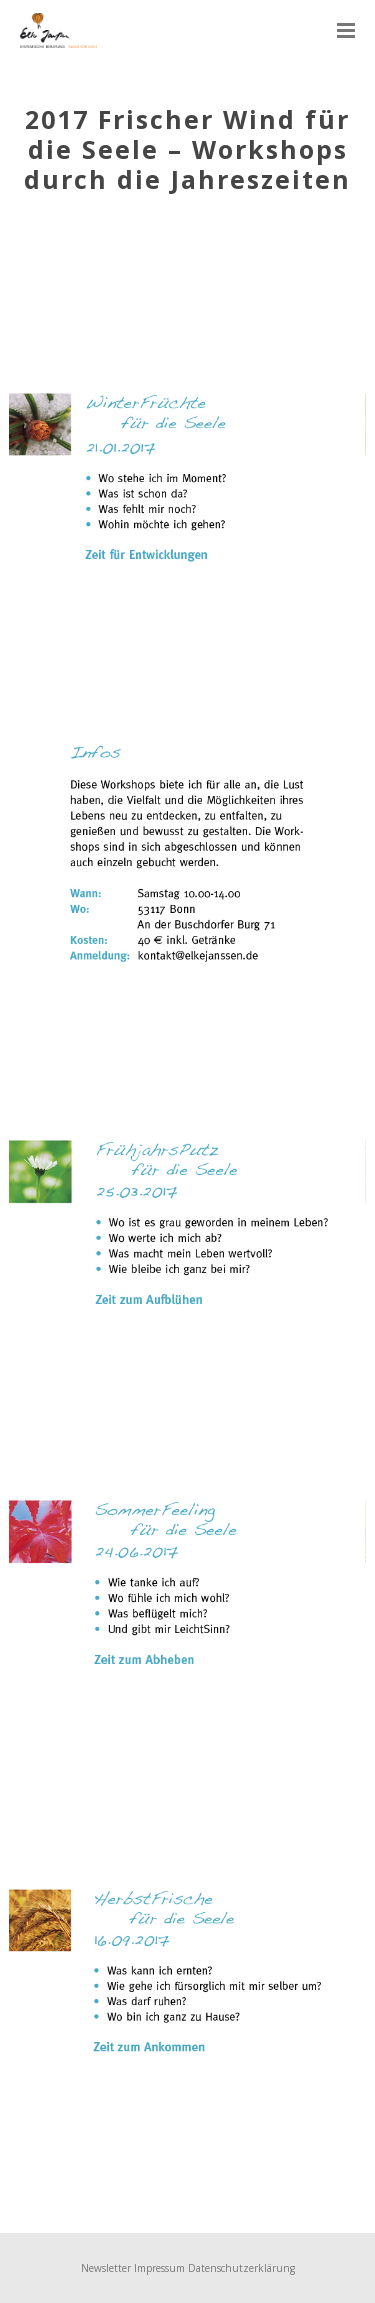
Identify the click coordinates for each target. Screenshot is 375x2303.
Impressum (159, 2268)
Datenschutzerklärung (241, 2268)
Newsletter (106, 2268)
